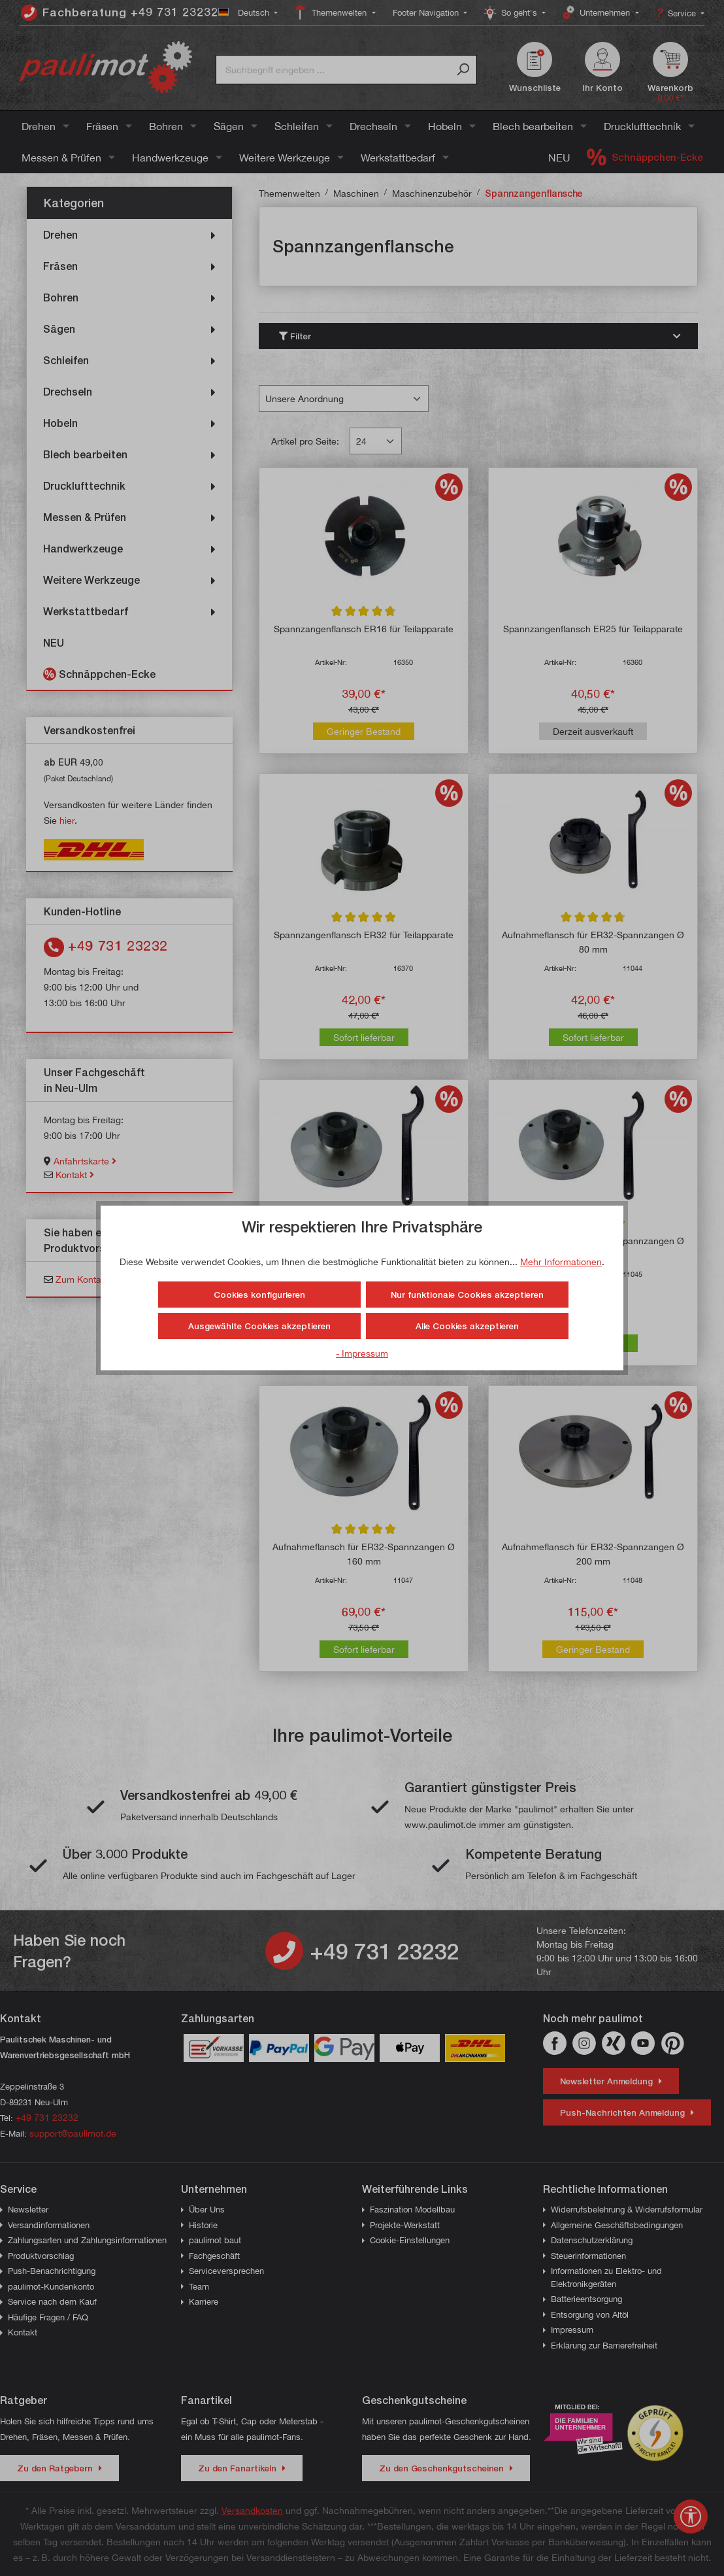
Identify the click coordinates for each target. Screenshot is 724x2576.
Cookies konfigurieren (259, 1294)
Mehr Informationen (561, 1261)
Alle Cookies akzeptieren (467, 1326)
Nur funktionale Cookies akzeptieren (467, 1294)
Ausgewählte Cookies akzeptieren (259, 1326)
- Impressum (362, 1353)
